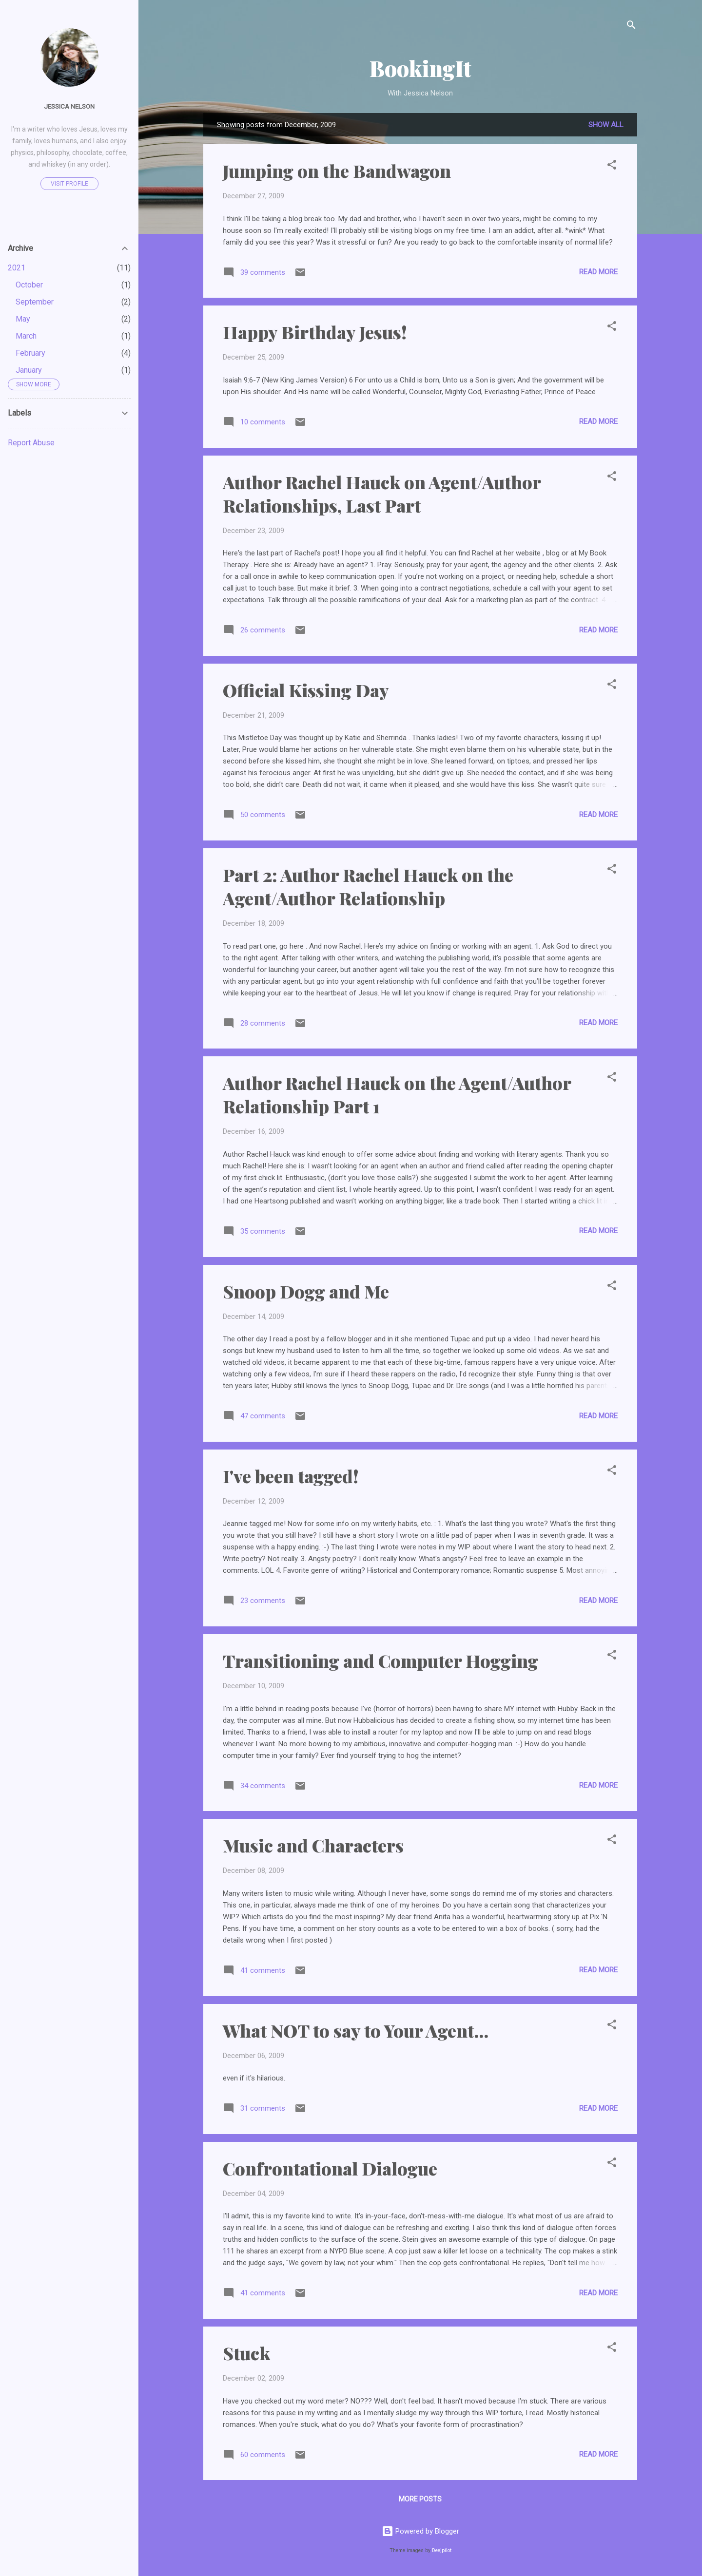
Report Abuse (31, 442)
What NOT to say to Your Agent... (355, 2030)
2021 (16, 267)
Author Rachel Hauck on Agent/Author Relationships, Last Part (382, 493)
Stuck (246, 2353)
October (29, 284)
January (29, 370)
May (23, 319)
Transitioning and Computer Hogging (380, 1660)
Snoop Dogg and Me (306, 1291)
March (26, 336)
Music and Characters (313, 1845)
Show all (606, 124)
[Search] (631, 26)
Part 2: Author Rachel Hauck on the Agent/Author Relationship (368, 886)
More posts (420, 2499)
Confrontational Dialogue (330, 2168)
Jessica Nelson (69, 106)
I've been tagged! (291, 1476)
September (35, 301)
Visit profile (69, 183)
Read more (598, 271)
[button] (612, 166)
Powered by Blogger (420, 2531)
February (30, 353)
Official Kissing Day (306, 690)
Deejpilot (441, 2550)
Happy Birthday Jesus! (315, 331)
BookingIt (420, 68)
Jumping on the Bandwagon (337, 170)
